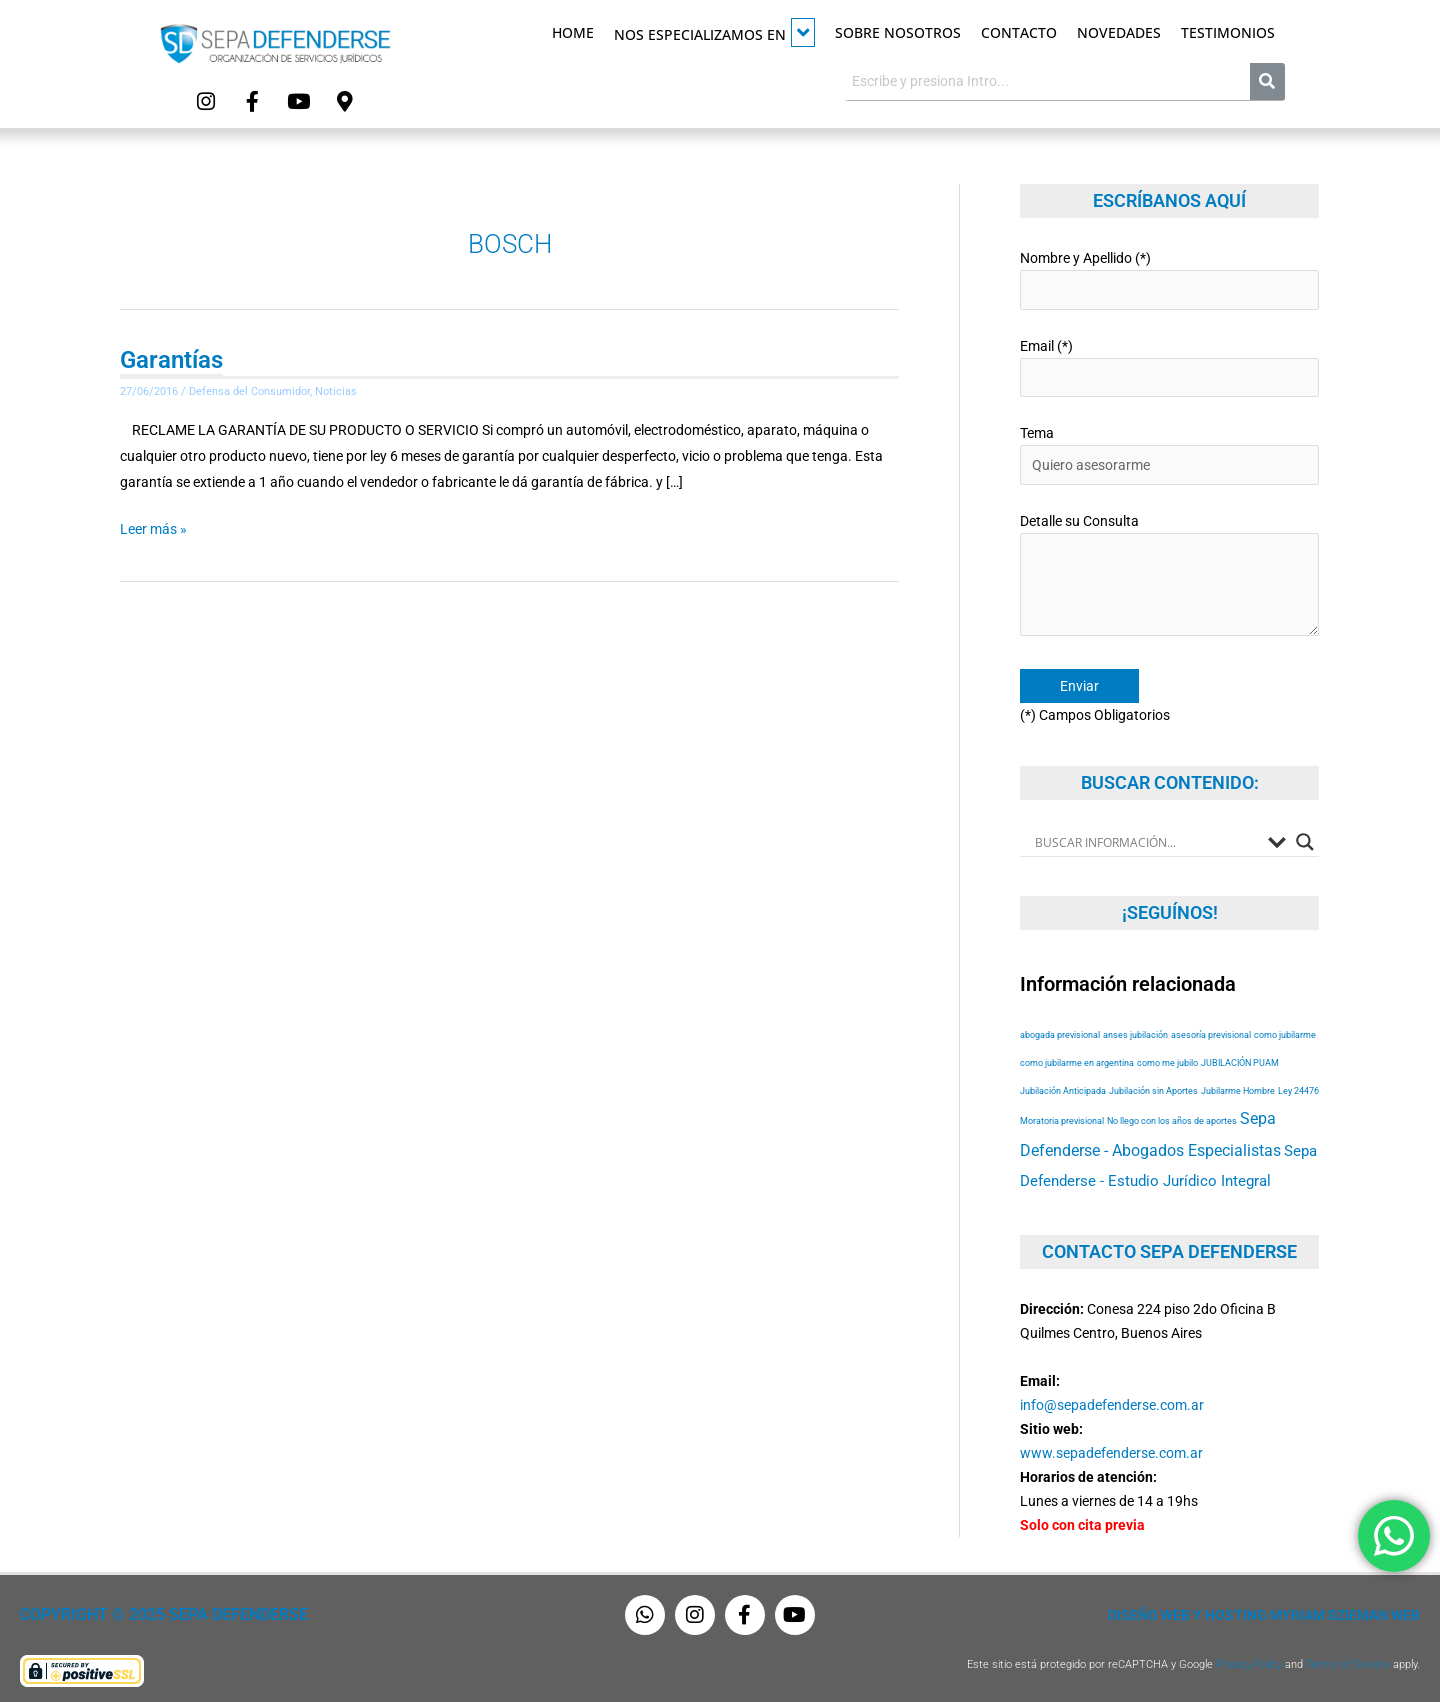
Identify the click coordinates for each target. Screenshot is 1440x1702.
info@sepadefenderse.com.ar (1112, 1400)
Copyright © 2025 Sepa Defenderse (156, 1610)
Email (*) (1169, 365)
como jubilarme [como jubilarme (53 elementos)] (1285, 1029)
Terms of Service (1348, 1659)
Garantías (171, 358)
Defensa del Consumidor (249, 389)
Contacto (1019, 32)
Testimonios (1228, 32)
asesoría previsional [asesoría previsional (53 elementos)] (1211, 1029)
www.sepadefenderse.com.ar (1111, 1448)
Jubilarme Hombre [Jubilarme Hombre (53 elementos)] (1238, 1085)
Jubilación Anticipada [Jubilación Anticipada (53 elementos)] (1063, 1085)
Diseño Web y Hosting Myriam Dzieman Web (1264, 1610)
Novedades (1119, 32)
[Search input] (1146, 837)
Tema (1169, 452)
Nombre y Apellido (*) (1169, 278)
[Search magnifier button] (1305, 837)
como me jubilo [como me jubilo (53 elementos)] (1167, 1057)
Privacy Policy (1249, 1659)
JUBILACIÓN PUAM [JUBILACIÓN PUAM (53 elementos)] (1240, 1057)
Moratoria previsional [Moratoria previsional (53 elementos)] (1062, 1115)
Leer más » (153, 524)
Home (573, 32)
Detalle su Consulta (1169, 574)
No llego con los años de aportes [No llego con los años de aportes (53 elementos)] (1172, 1115)
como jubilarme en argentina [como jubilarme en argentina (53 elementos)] (1077, 1057)
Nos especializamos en (714, 32)
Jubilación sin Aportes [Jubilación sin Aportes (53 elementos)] (1153, 1085)
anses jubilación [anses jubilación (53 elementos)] (1135, 1029)
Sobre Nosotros (898, 32)
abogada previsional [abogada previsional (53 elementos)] (1060, 1029)
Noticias (336, 389)
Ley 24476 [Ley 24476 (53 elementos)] (1298, 1085)
